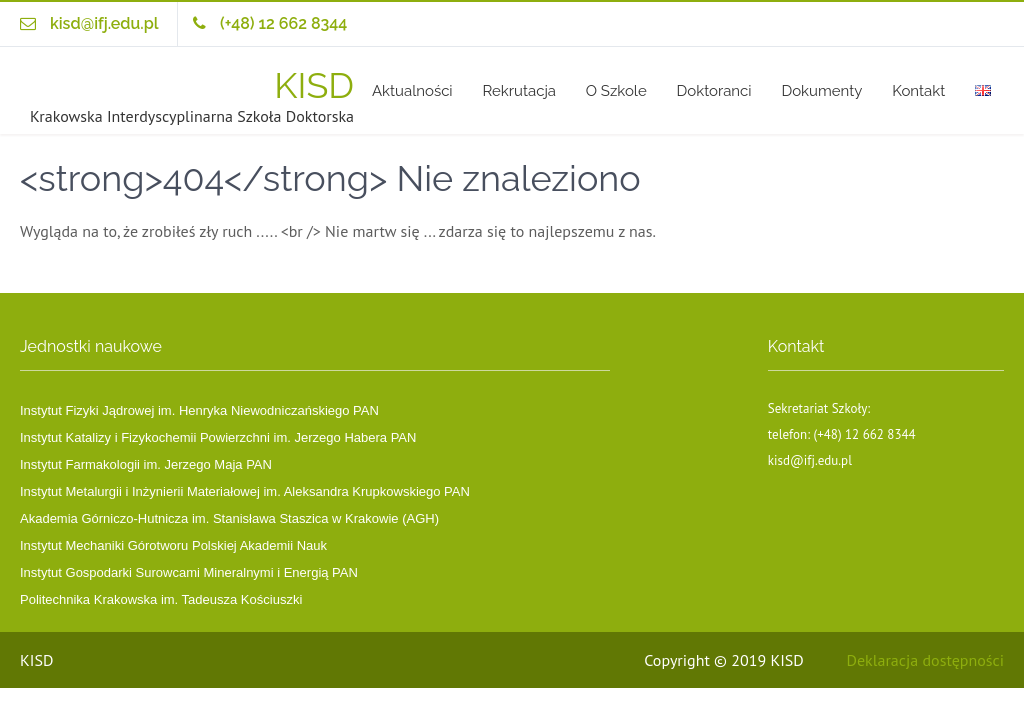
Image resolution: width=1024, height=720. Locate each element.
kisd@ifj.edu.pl (104, 23)
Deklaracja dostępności (925, 660)
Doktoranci (714, 91)
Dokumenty (821, 91)
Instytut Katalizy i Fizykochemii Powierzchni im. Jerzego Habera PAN (218, 437)
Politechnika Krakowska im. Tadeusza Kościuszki (161, 599)
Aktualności (412, 91)
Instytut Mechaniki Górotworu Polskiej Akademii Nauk (173, 545)
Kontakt (918, 91)
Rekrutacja (518, 91)
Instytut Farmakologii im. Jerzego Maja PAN (146, 464)
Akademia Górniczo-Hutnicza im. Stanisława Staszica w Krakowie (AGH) (229, 518)
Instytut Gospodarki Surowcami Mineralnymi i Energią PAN (189, 572)
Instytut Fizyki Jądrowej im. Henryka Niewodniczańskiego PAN (199, 410)
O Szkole (616, 91)
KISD (314, 85)
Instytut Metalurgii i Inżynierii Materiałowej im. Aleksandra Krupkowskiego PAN (245, 491)
